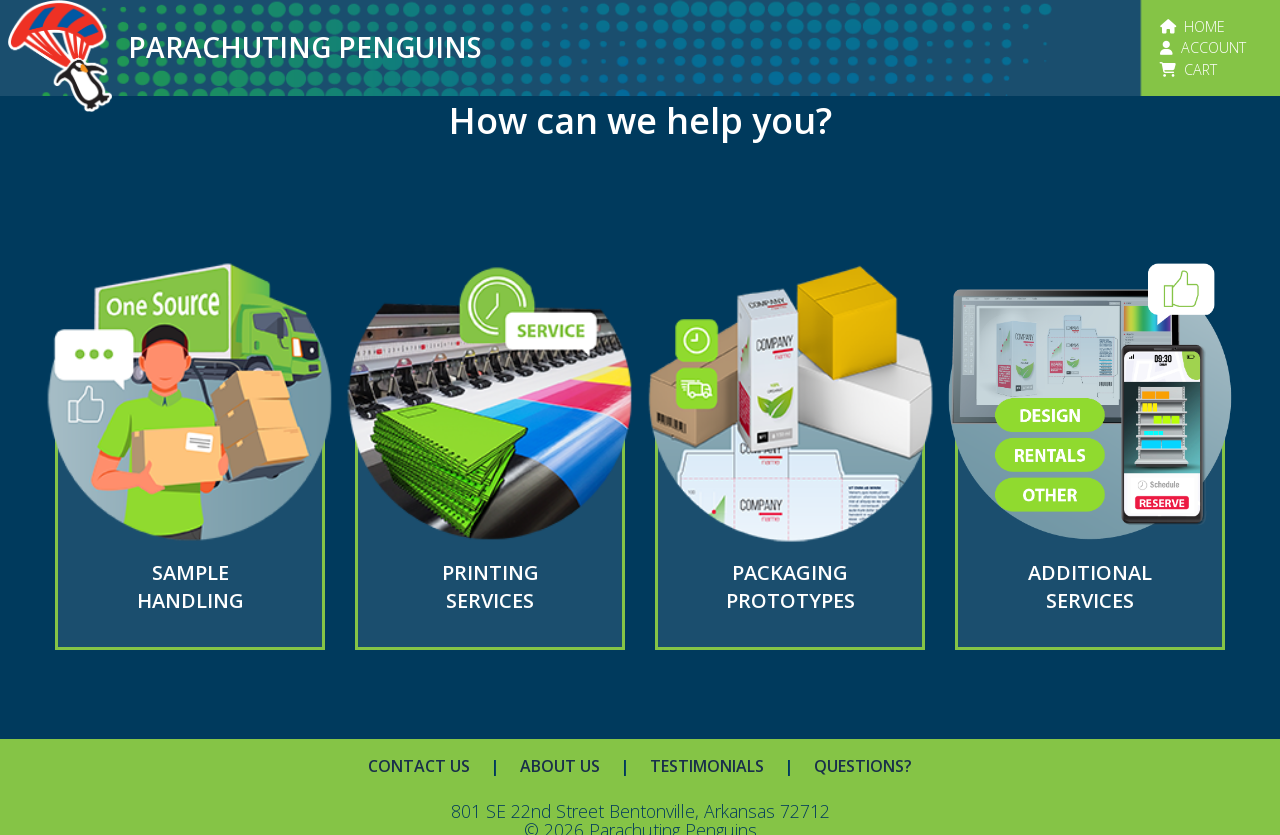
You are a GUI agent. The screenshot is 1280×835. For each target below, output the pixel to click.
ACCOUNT (1203, 47)
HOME (1192, 26)
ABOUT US (560, 766)
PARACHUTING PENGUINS (305, 47)
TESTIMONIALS (707, 766)
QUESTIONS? (863, 766)
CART (1188, 69)
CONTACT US (419, 766)
